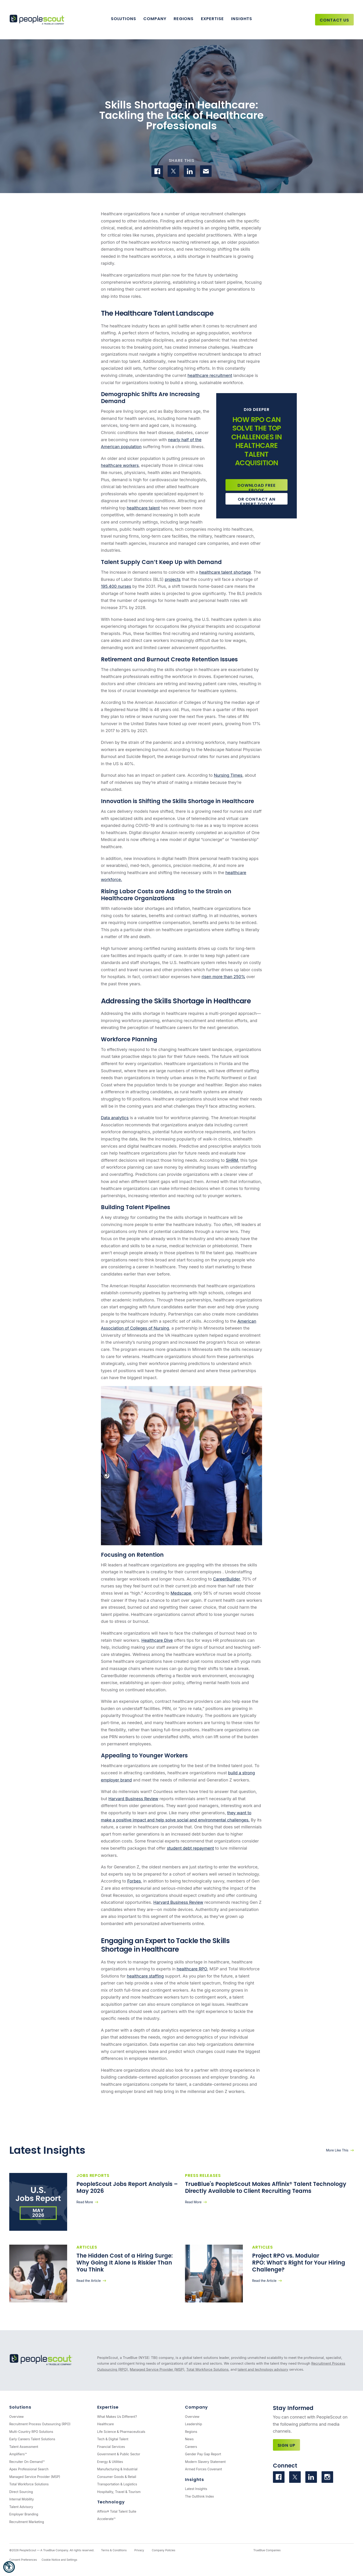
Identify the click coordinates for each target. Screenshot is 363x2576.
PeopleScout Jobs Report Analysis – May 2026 (127, 2187)
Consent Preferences (23, 2559)
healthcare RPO (192, 1968)
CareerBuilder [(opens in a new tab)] (226, 1579)
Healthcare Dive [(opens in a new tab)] (157, 1640)
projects (173, 579)
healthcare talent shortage (225, 572)
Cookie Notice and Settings (59, 2559)
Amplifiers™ (18, 2454)
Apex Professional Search (28, 2469)
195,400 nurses (116, 586)
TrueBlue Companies (267, 2550)
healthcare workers (120, 465)
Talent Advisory (21, 2507)
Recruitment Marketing (26, 2522)
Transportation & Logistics (117, 2484)
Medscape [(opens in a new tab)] (181, 1593)
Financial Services (111, 2447)
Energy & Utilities (110, 2462)
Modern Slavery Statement (205, 2462)
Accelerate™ (106, 2519)
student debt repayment (190, 1848)
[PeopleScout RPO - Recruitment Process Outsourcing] (38, 19)
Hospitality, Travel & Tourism (119, 2492)
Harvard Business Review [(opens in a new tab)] (133, 1798)
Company (154, 19)
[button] (9, 2567)
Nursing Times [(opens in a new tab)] (228, 775)
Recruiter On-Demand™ (27, 2462)
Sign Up (286, 2445)
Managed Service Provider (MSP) (157, 2369)
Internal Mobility (21, 2499)
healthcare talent (143, 507)
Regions (184, 19)
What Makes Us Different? (117, 2417)
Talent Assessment (23, 2447)
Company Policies (163, 2550)
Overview (16, 2417)
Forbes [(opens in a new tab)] (134, 1881)
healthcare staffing (145, 1976)
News (189, 2439)
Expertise (212, 19)
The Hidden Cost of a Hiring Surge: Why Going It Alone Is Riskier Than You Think (124, 2262)
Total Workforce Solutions (207, 2369)
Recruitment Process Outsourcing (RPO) (40, 2424)
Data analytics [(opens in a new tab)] (115, 1117)
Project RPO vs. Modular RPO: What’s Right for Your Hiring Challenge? (298, 2262)
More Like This (337, 2150)
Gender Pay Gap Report (203, 2454)
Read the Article (88, 2281)
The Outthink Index (199, 2496)
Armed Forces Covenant (203, 2469)
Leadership (193, 2424)
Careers (191, 2447)
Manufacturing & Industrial (117, 2469)
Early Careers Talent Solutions (32, 2439)
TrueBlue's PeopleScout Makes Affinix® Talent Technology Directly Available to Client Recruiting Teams (265, 2187)
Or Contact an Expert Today (256, 500)
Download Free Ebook (257, 486)
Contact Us (334, 20)
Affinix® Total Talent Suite (116, 2511)
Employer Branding (23, 2514)
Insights (241, 19)
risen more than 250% (223, 976)
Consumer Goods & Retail (116, 2477)
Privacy (139, 2550)
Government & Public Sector (118, 2454)
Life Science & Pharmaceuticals (121, 2432)
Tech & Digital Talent (112, 2439)
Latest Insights (196, 2489)
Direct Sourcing (21, 2492)
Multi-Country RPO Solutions (31, 2432)
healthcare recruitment (210, 375)
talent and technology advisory (263, 2369)
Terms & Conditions (114, 2550)
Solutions (123, 19)
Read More (84, 2202)
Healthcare (105, 2424)
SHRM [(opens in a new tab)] (232, 1160)
